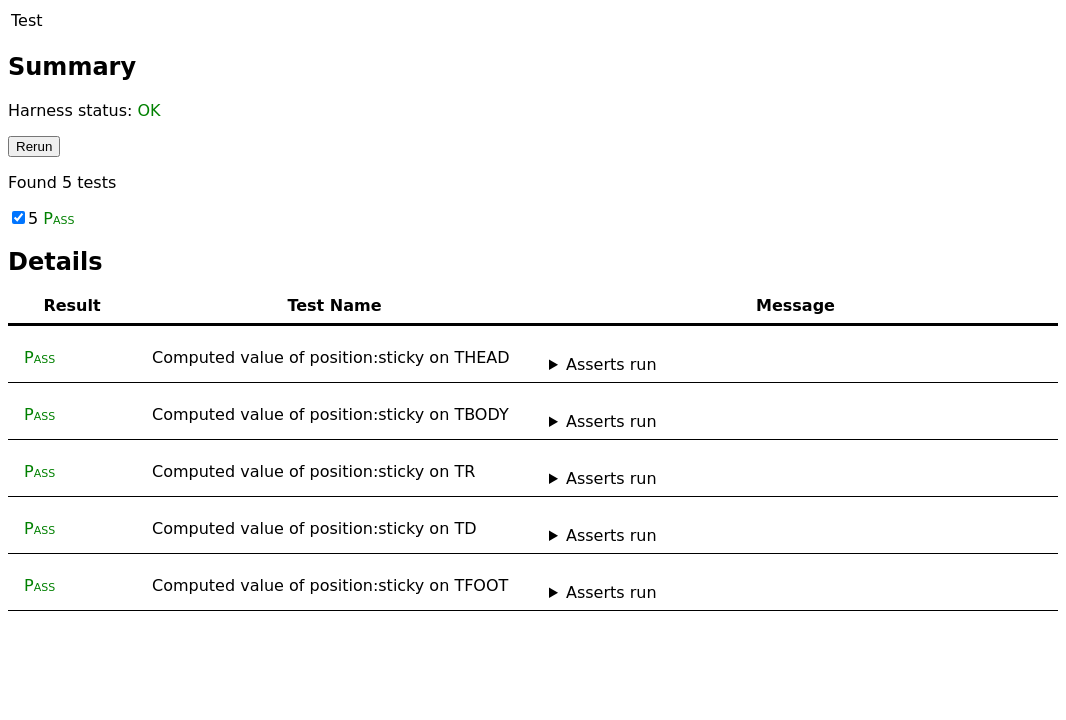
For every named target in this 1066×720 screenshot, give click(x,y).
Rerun (34, 146)
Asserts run (611, 364)
